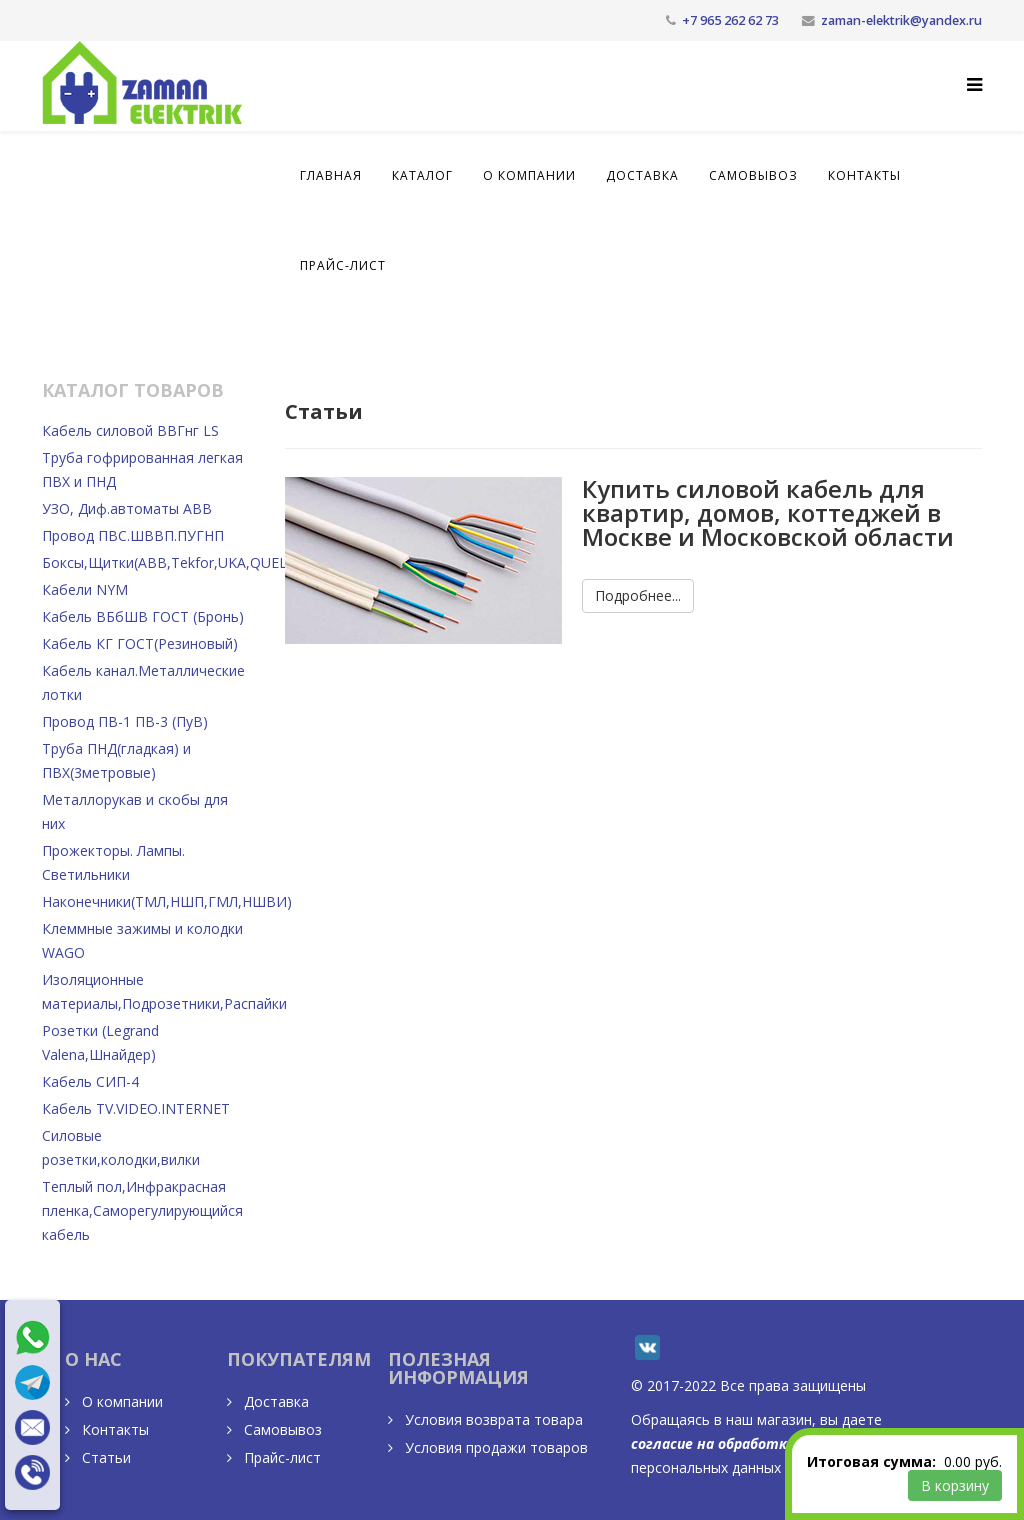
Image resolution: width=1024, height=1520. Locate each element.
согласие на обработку (712, 1443)
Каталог (422, 175)
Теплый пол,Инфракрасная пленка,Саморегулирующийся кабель (142, 1210)
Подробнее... (638, 595)
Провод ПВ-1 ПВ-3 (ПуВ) (125, 721)
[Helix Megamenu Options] (969, 86)
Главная (331, 175)
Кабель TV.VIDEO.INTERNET (136, 1108)
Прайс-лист (343, 265)
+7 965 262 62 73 (730, 20)
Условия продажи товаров (494, 1447)
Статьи (104, 1457)
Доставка (642, 175)
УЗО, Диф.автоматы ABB (127, 508)
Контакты (864, 175)
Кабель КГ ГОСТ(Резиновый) (140, 643)
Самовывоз (753, 175)
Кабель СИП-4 (90, 1081)
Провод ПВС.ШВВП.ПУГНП (133, 535)
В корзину (955, 1485)
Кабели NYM (85, 589)
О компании (529, 175)
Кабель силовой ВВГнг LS (130, 430)
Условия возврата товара (492, 1419)
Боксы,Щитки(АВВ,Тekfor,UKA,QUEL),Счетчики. (202, 562)
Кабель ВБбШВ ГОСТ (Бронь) (143, 616)
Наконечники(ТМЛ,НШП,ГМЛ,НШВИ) (167, 901)
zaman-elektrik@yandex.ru (901, 20)
